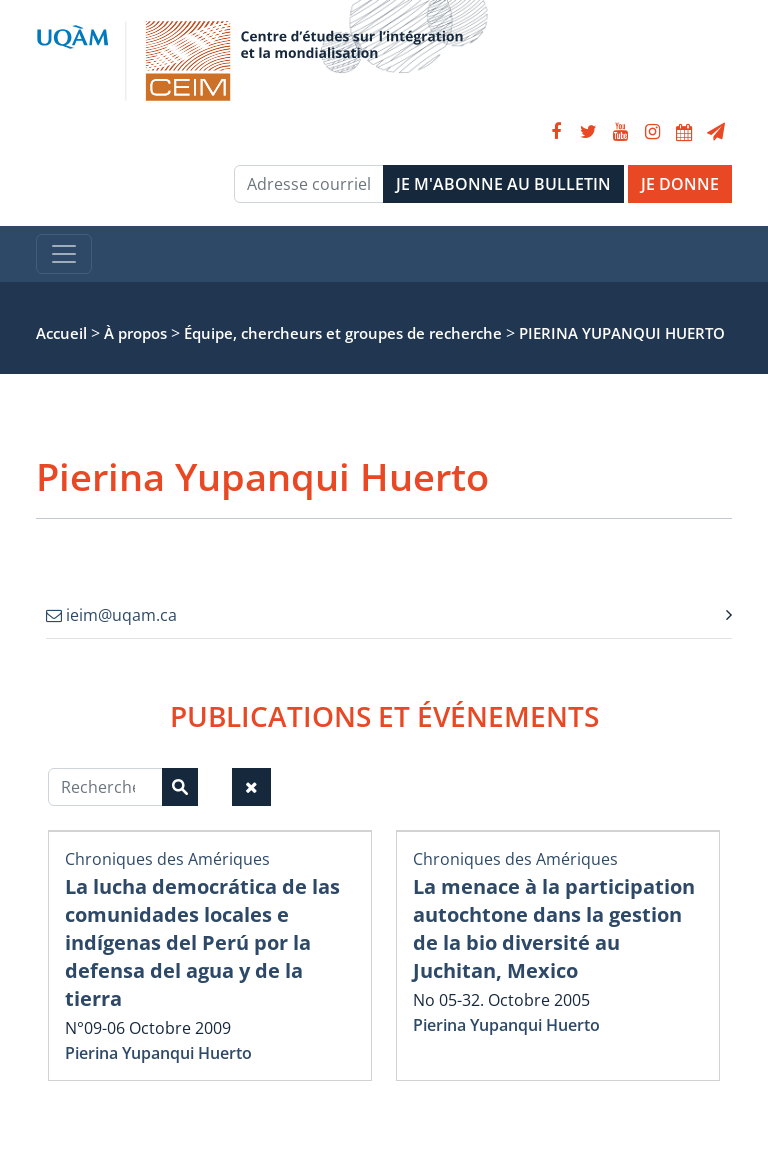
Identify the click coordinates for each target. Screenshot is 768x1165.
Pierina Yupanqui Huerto (158, 1053)
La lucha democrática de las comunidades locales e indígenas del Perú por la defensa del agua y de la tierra (202, 942)
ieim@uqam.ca (111, 615)
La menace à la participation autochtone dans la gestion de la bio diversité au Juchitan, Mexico (554, 928)
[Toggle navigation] (64, 254)
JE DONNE (680, 184)
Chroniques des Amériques (167, 859)
